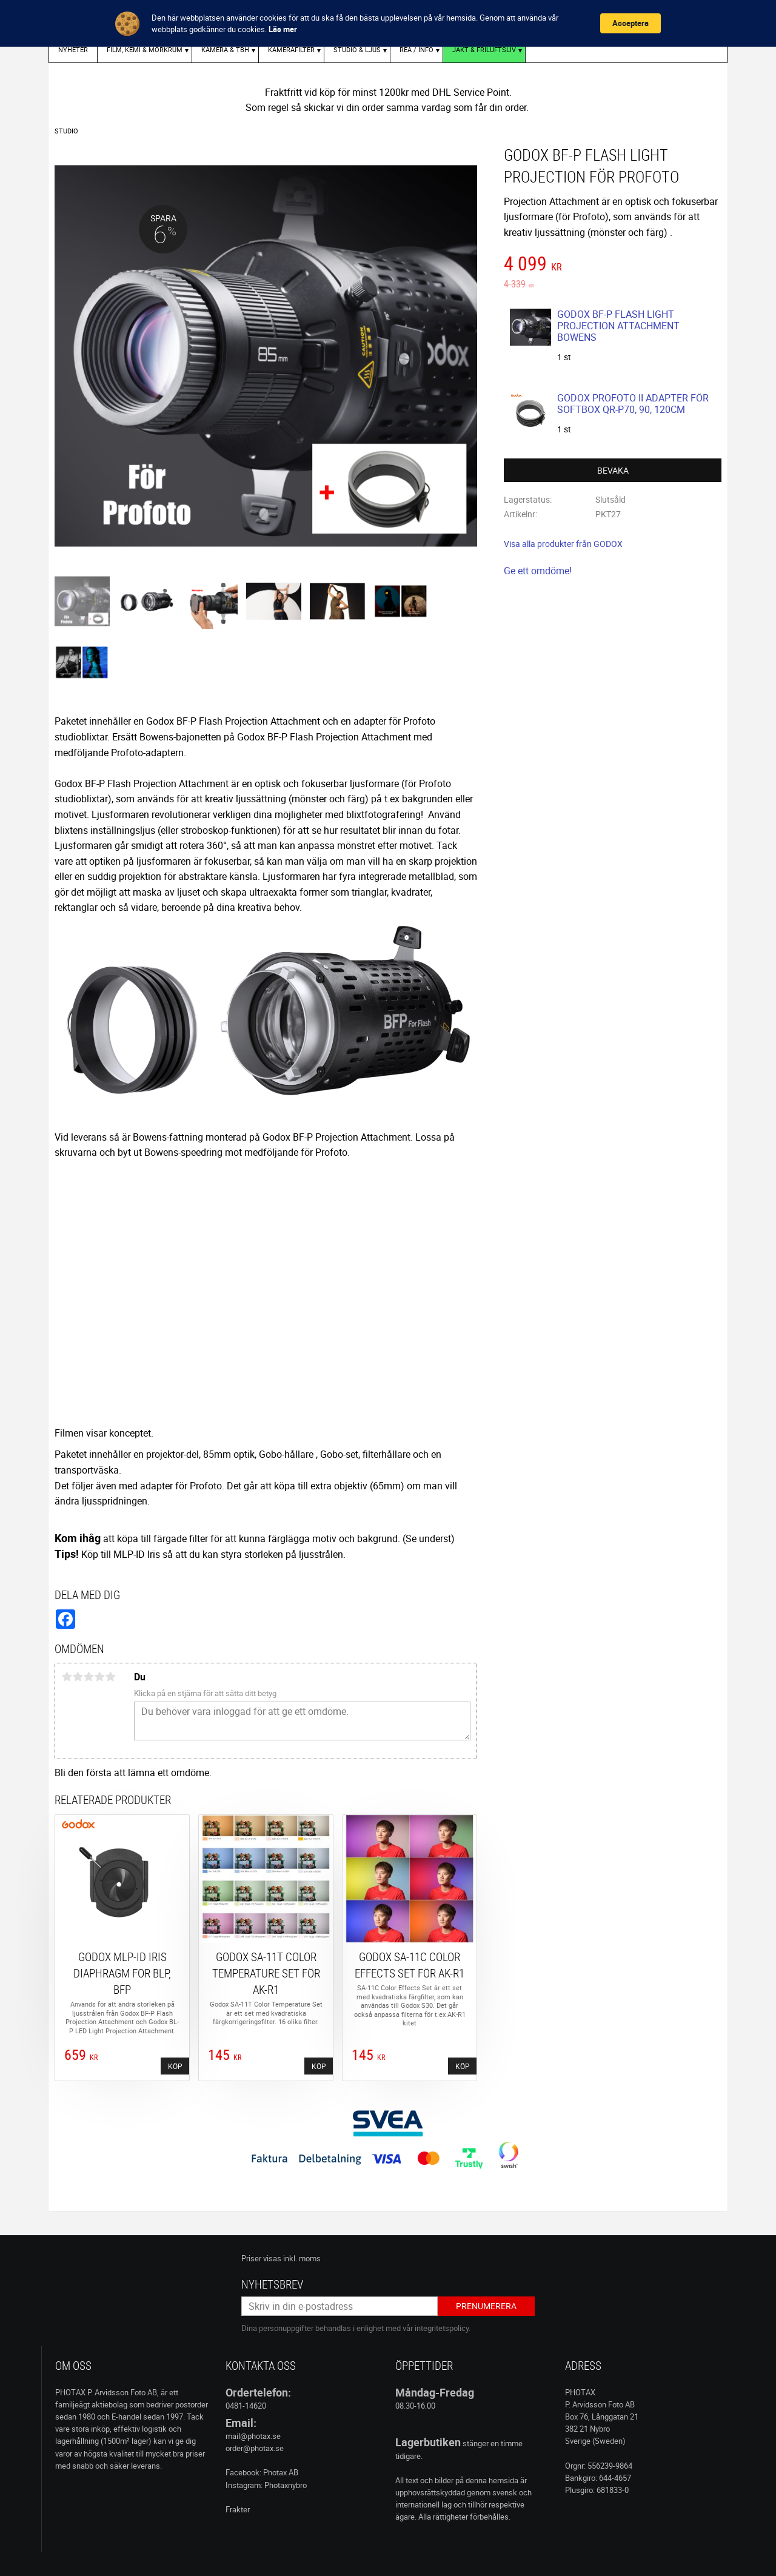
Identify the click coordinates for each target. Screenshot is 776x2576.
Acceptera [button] (630, 23)
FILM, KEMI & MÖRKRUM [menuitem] (144, 49)
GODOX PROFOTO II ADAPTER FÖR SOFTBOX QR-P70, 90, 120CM (633, 403)
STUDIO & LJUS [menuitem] (357, 49)
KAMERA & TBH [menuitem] (225, 49)
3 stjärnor (88, 1676)
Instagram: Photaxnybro (266, 2485)
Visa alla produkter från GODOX (563, 543)
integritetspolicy (442, 2328)
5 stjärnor (110, 1676)
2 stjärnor (77, 1676)
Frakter (238, 2509)
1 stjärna (66, 1676)
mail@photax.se (253, 2435)
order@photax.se (255, 2448)
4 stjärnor (99, 1676)
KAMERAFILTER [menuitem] (291, 49)
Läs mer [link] (283, 29)
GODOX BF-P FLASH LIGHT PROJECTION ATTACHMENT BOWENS (618, 325)
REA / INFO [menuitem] (416, 49)
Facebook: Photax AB (262, 2472)
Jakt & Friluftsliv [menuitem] (484, 49)
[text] (612, 265)
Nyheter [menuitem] (73, 49)
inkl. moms (302, 2258)
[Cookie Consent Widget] (388, 23)
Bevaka (613, 470)
